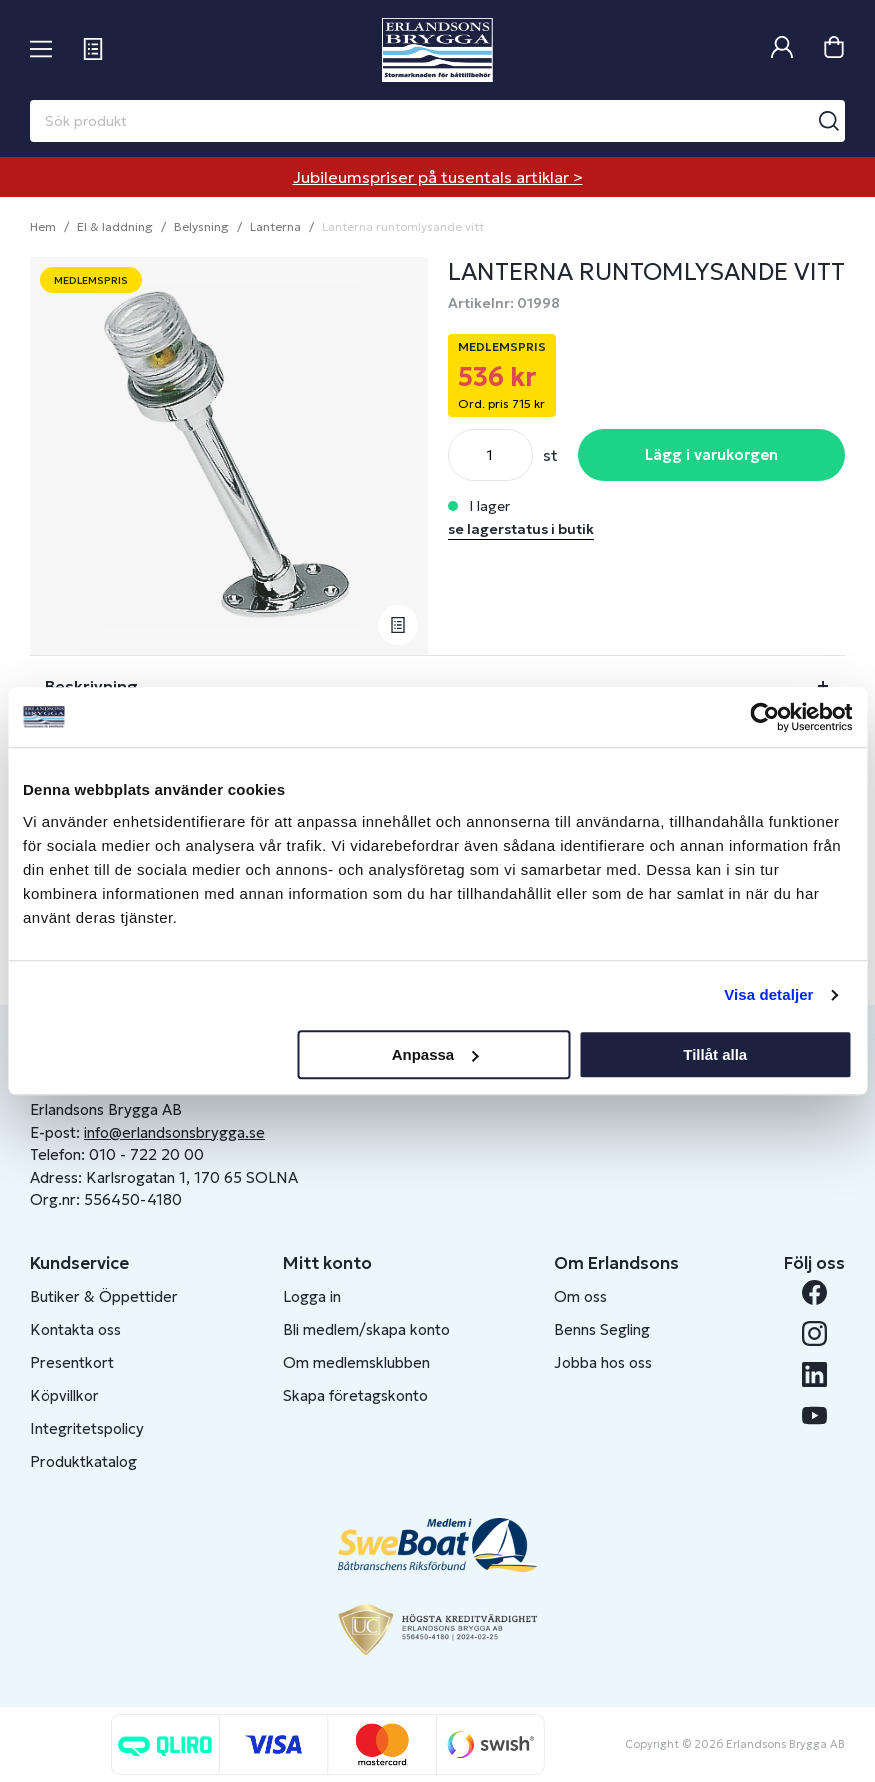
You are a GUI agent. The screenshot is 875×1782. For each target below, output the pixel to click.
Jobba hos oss (603, 1362)
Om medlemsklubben (356, 1362)
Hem (43, 226)
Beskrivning (91, 686)
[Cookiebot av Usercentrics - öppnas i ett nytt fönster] (764, 717)
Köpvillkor (64, 1395)
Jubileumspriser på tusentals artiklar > (438, 177)
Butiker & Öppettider (104, 1296)
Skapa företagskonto (355, 1395)
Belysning (201, 226)
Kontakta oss (75, 1329)
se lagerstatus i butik (521, 529)
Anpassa (435, 1054)
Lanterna (275, 226)
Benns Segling (602, 1329)
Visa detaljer (768, 994)
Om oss (580, 1296)
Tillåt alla (715, 1054)
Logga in (312, 1296)
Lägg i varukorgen (711, 454)
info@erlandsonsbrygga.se (174, 1132)
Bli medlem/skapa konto (366, 1329)
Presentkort (72, 1362)
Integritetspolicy (87, 1428)
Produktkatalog (83, 1461)
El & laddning (115, 226)
